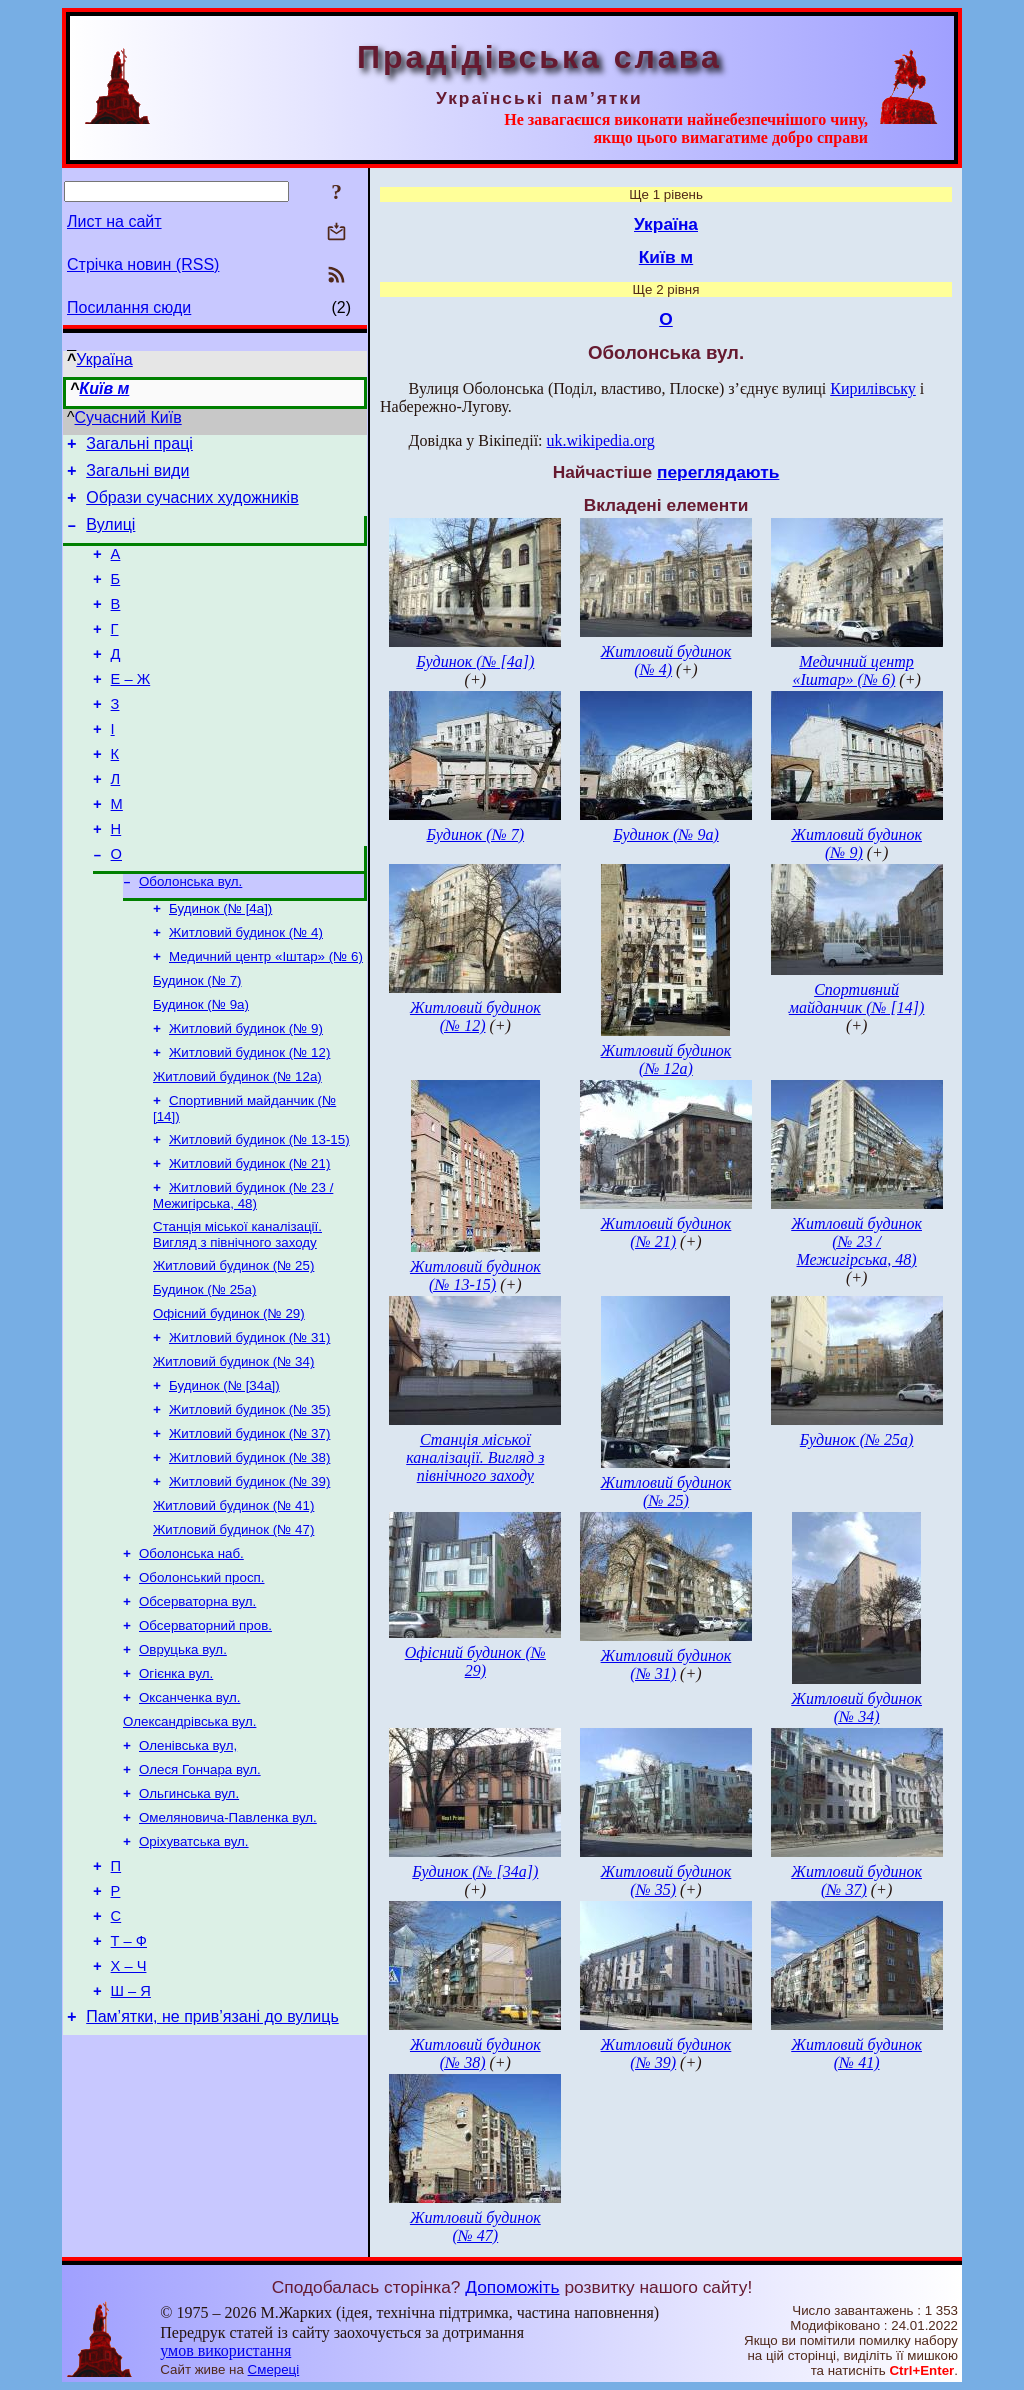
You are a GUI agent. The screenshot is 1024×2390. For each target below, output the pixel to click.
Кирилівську (873, 388)
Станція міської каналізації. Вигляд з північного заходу (237, 1313)
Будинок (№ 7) (197, 1041)
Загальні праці (139, 446)
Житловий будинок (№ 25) (233, 1346)
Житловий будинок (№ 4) (246, 989)
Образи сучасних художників (192, 506)
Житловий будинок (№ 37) (249, 1528)
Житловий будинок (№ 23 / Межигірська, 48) (243, 1272)
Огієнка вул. (176, 1788)
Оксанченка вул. (189, 1814)
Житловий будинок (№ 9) (246, 1093)
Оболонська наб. (191, 1658)
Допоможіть (512, 2287)
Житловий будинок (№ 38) (249, 1554)
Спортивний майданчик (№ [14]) (857, 998)
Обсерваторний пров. (205, 1736)
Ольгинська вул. (189, 1918)
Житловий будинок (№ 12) (249, 1119)
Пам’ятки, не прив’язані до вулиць (212, 2166)
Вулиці (110, 536)
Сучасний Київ (128, 417)
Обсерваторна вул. (197, 1710)
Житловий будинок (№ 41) (233, 1606)
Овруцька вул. (183, 1762)
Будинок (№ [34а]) (224, 1476)
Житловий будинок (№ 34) (233, 1450)
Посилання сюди (129, 307)
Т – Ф (129, 2082)
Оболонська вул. (190, 934)
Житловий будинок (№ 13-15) (259, 1212)
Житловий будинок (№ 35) (249, 1502)
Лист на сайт (114, 221)
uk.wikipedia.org (601, 440)
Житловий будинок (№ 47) (233, 1632)
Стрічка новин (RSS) (143, 264)
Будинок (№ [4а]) (220, 963)
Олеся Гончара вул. (200, 1892)
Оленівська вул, (188, 1866)
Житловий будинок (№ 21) (249, 1238)
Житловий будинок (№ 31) (249, 1424)
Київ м (104, 388)
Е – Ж (131, 709)
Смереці (274, 2369)
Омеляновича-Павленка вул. (228, 1944)
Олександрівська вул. (189, 1840)
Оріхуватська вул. (194, 1970)
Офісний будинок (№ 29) (229, 1398)
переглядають (718, 472)
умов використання (225, 2350)
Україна (104, 359)
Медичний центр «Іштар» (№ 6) (266, 1015)
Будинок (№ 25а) (204, 1372)
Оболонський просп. (201, 1684)
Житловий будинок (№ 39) (249, 1580)
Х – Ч (129, 2110)
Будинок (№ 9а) (201, 1067)
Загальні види (137, 476)
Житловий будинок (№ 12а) (237, 1145)
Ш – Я (131, 2138)
